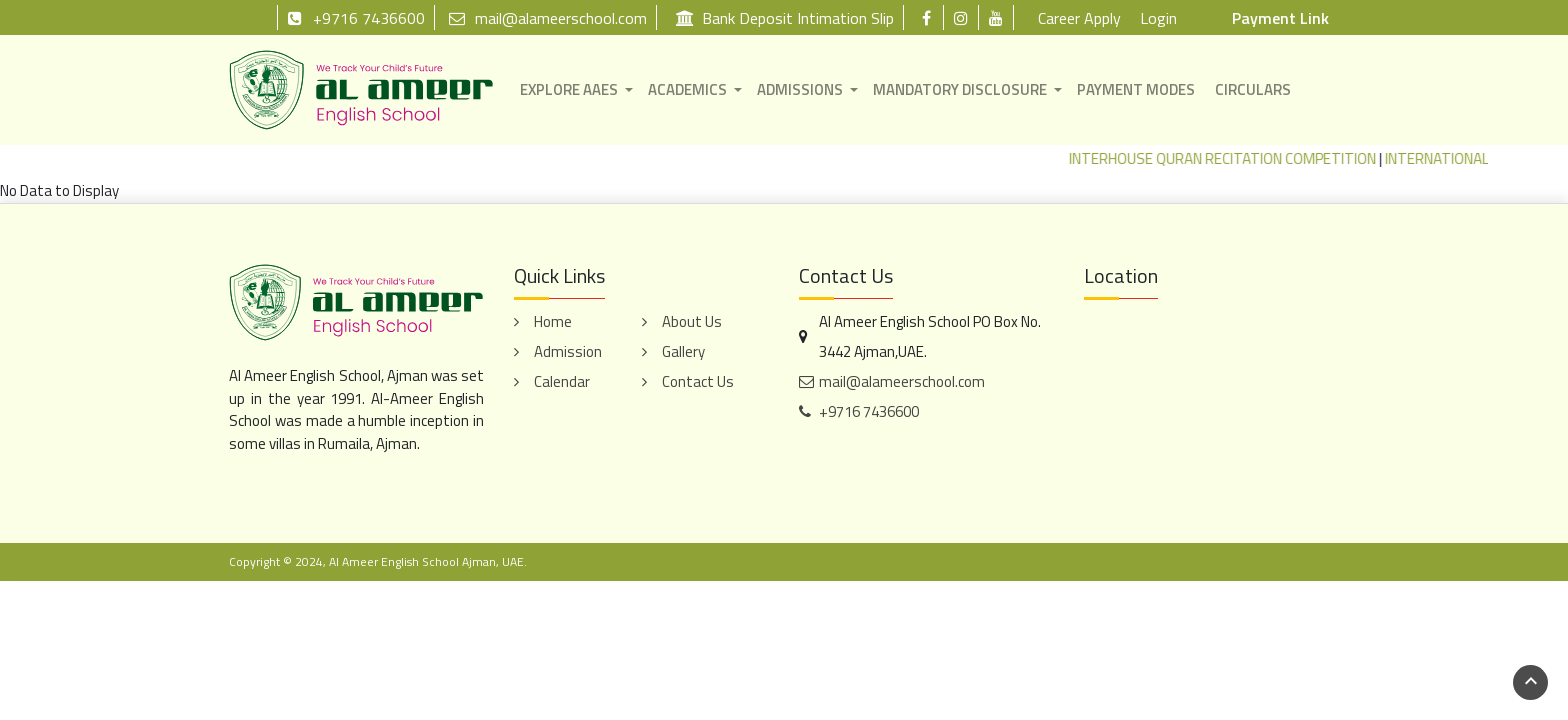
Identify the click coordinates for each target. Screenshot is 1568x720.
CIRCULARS (1253, 89)
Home (553, 321)
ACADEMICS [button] (687, 89)
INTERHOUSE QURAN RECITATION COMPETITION (1232, 158)
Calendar (562, 381)
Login (1158, 18)
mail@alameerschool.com (548, 17)
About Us (692, 321)
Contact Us (698, 381)
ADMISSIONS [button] (800, 89)
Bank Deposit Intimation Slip (785, 17)
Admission (568, 351)
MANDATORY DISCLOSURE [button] (960, 89)
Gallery (683, 351)
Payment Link (1280, 18)
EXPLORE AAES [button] (569, 89)
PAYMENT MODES (1136, 89)
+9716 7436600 (356, 17)
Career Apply (1079, 18)
